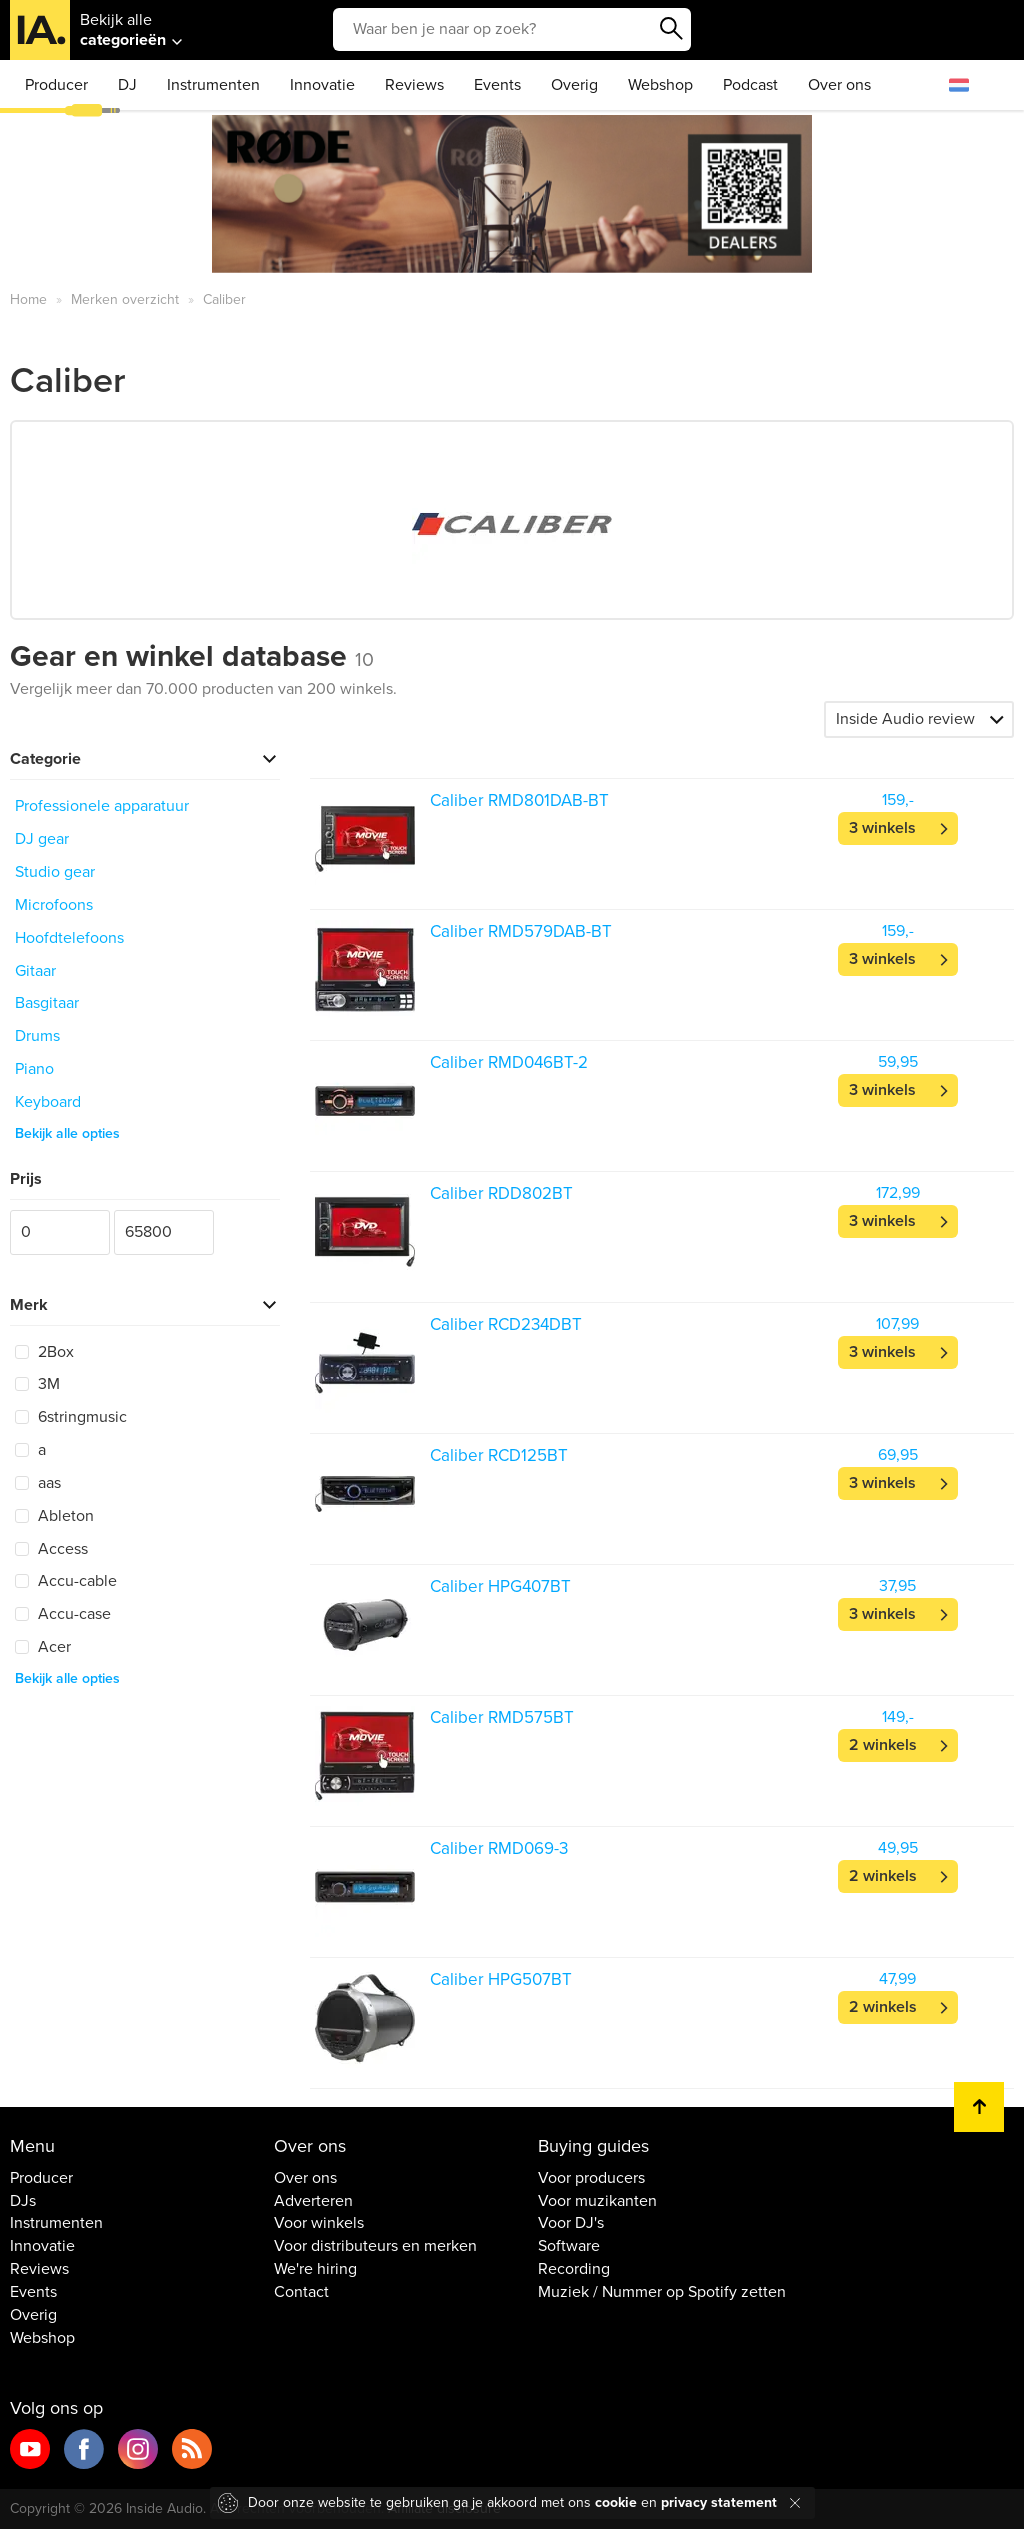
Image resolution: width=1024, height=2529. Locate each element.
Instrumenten (213, 85)
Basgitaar (47, 1003)
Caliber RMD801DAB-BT (519, 800)
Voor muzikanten (597, 2201)
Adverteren (313, 2201)
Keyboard (48, 1102)
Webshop (660, 85)
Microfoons (54, 905)
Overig (574, 85)
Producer (56, 85)
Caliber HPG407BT (500, 1586)
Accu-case (63, 1614)
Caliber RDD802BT (501, 1193)
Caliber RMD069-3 (499, 1848)
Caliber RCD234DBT (506, 1324)
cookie (616, 2502)
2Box (44, 1352)
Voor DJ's (571, 2223)
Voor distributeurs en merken (375, 2246)
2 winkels (883, 1745)
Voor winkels (319, 2223)
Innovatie (322, 85)
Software (569, 2246)
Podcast (750, 85)
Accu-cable (66, 1581)
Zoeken (671, 29)
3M (37, 1384)
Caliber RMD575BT (502, 1717)
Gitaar (35, 971)
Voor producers (591, 2178)
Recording (574, 2269)
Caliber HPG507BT (501, 1979)
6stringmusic (71, 1417)
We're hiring (315, 2269)
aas (38, 1483)
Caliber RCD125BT (499, 1455)
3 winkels (882, 828)
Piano (34, 1069)
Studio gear (55, 872)
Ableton (54, 1516)
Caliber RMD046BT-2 (509, 1062)
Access (51, 1549)
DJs (23, 2201)
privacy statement (719, 2502)
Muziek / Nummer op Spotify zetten (662, 2292)
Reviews (414, 85)
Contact (301, 2292)
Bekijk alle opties (67, 1133)
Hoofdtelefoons (69, 938)
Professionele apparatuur (102, 806)
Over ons (839, 85)
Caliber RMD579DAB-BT (521, 931)
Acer (43, 1647)
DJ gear (42, 839)
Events (497, 85)
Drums (37, 1036)
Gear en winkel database (192, 656)
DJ (127, 85)
